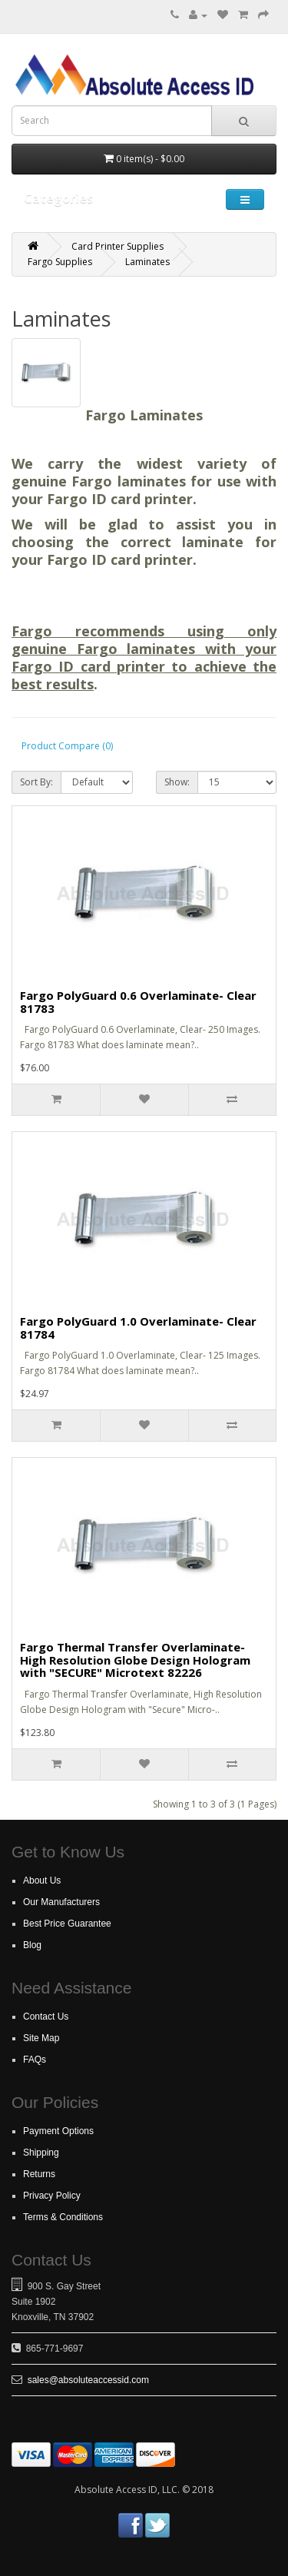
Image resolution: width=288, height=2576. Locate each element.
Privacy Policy (52, 2195)
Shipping (41, 2152)
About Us (42, 1880)
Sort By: (36, 781)
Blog (32, 1945)
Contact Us (45, 2016)
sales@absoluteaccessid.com (88, 2380)
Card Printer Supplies (117, 246)
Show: (177, 781)
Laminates (147, 261)
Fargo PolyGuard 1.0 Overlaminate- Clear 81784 (138, 1327)
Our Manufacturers (61, 1902)
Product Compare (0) (67, 745)
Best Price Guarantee (67, 1923)
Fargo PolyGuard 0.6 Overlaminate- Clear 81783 (138, 1002)
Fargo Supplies (60, 261)
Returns (39, 2174)
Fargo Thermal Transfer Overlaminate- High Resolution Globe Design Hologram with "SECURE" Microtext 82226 (135, 1659)
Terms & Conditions (63, 2217)
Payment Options (58, 2131)
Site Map (41, 2038)
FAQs (34, 2059)
